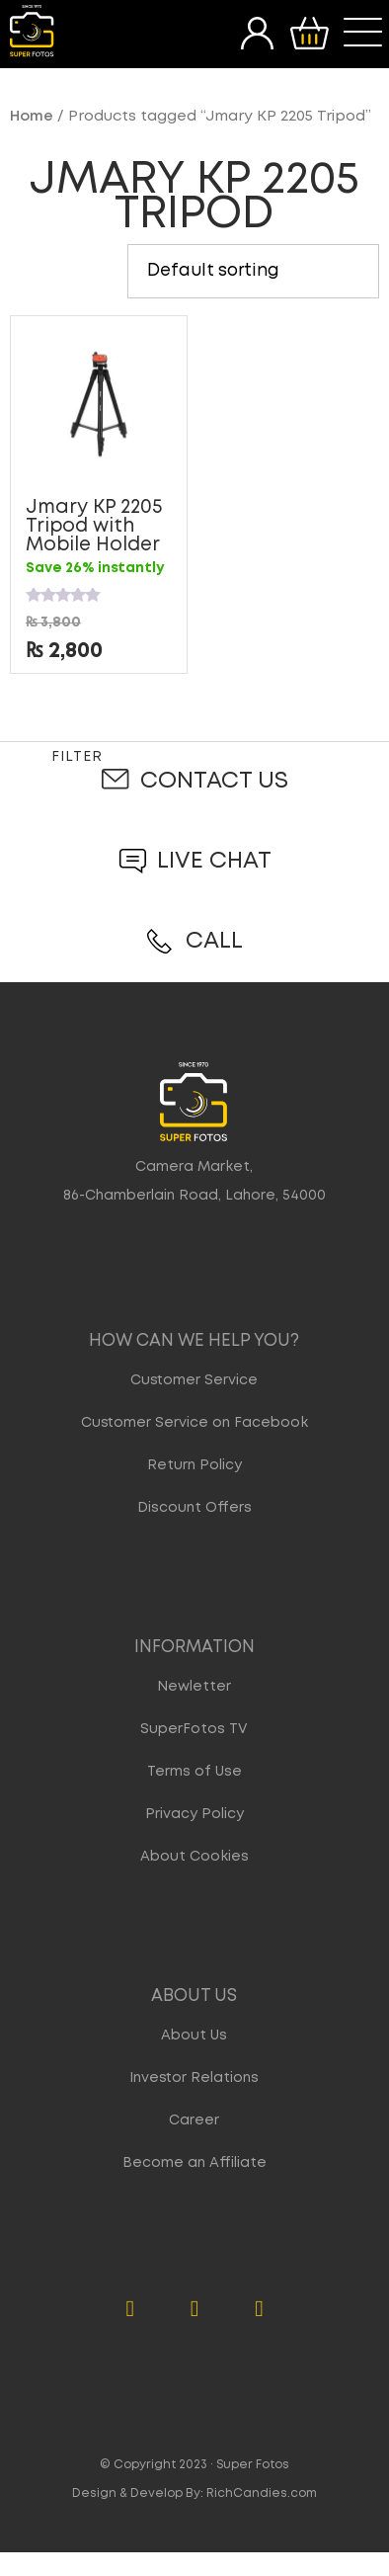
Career (194, 2120)
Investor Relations (194, 2078)
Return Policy (194, 1465)
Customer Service (194, 1380)
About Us (194, 2035)
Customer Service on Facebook (194, 1423)
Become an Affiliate (194, 2163)
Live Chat (214, 861)
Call (214, 941)
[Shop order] (253, 271)
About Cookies (194, 1857)
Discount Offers (194, 1508)
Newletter (194, 1687)
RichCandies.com (261, 2493)
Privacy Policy (194, 1814)
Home (31, 117)
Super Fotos (252, 2464)
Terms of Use (194, 1772)
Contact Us (214, 781)
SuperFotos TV (194, 1729)
